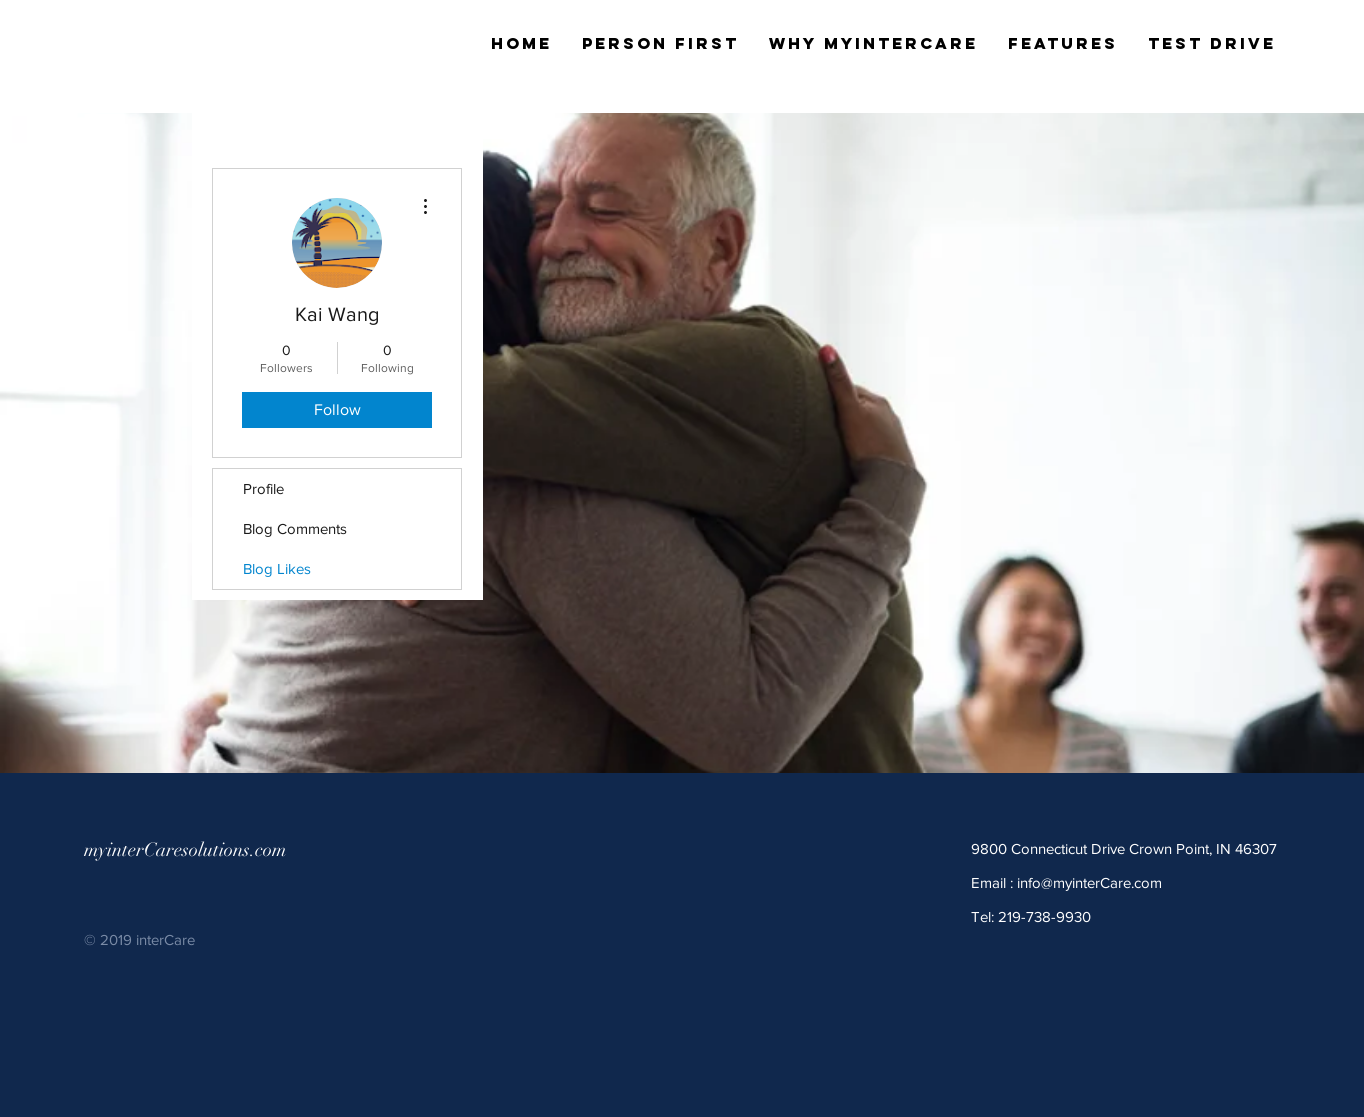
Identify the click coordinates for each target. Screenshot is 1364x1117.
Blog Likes (277, 568)
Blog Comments (295, 528)
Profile (263, 488)
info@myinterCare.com (1089, 882)
